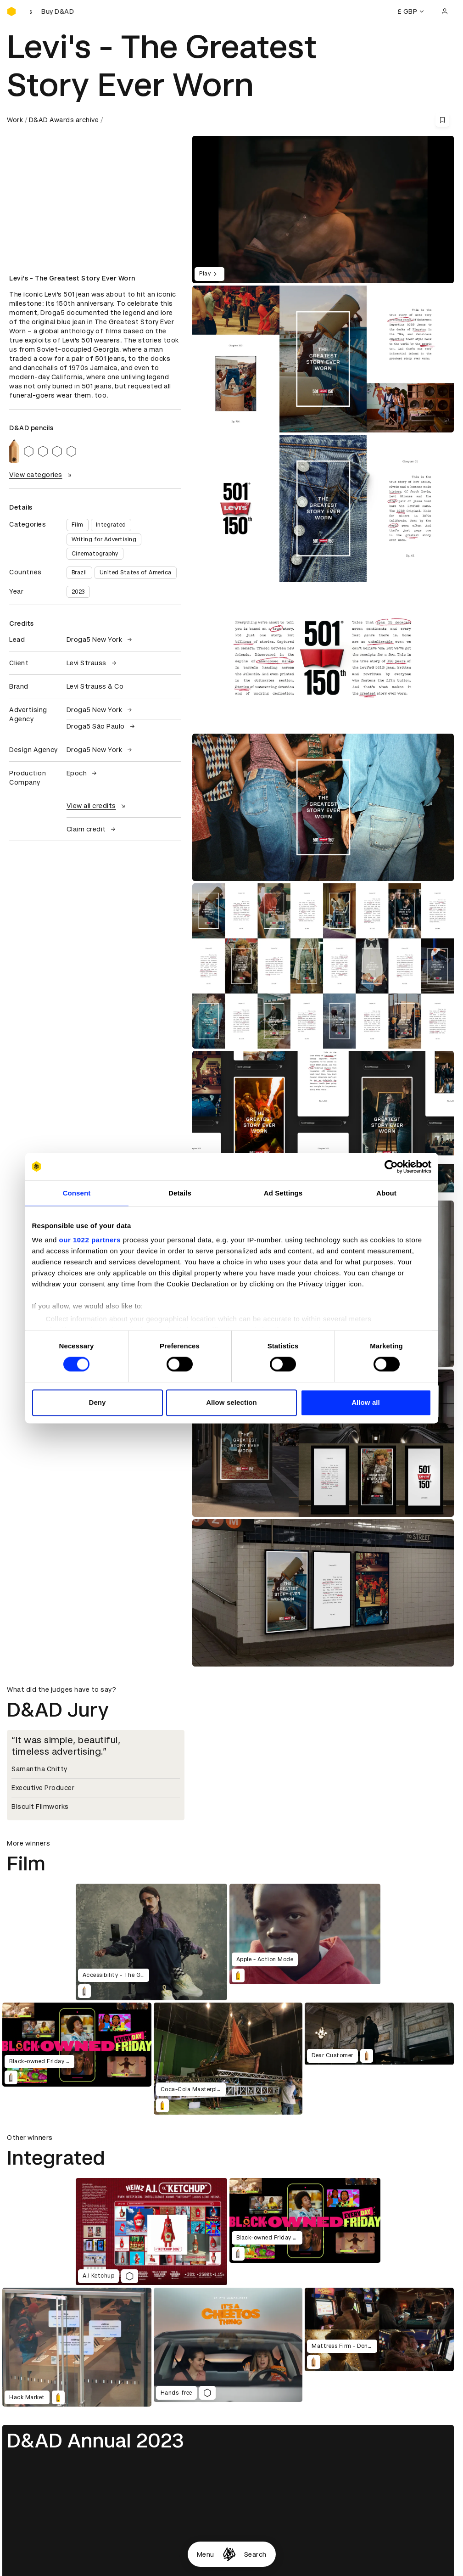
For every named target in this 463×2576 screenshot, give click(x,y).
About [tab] (386, 1193)
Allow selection (231, 1402)
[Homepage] (229, 2554)
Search (255, 2554)
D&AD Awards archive (64, 119)
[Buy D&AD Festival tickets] (53, 11)
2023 (78, 592)
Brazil (79, 572)
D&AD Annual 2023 (95, 2440)
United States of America (136, 572)
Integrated (111, 525)
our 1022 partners (90, 1240)
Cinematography (95, 553)
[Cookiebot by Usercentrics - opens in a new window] (391, 1166)
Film (78, 525)
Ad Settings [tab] (283, 1193)
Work (15, 119)
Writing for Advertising (104, 539)
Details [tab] (179, 1193)
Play (209, 274)
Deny (97, 1402)
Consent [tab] (77, 1193)
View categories (41, 474)
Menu (205, 2554)
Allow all (365, 1402)
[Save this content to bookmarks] (442, 120)
